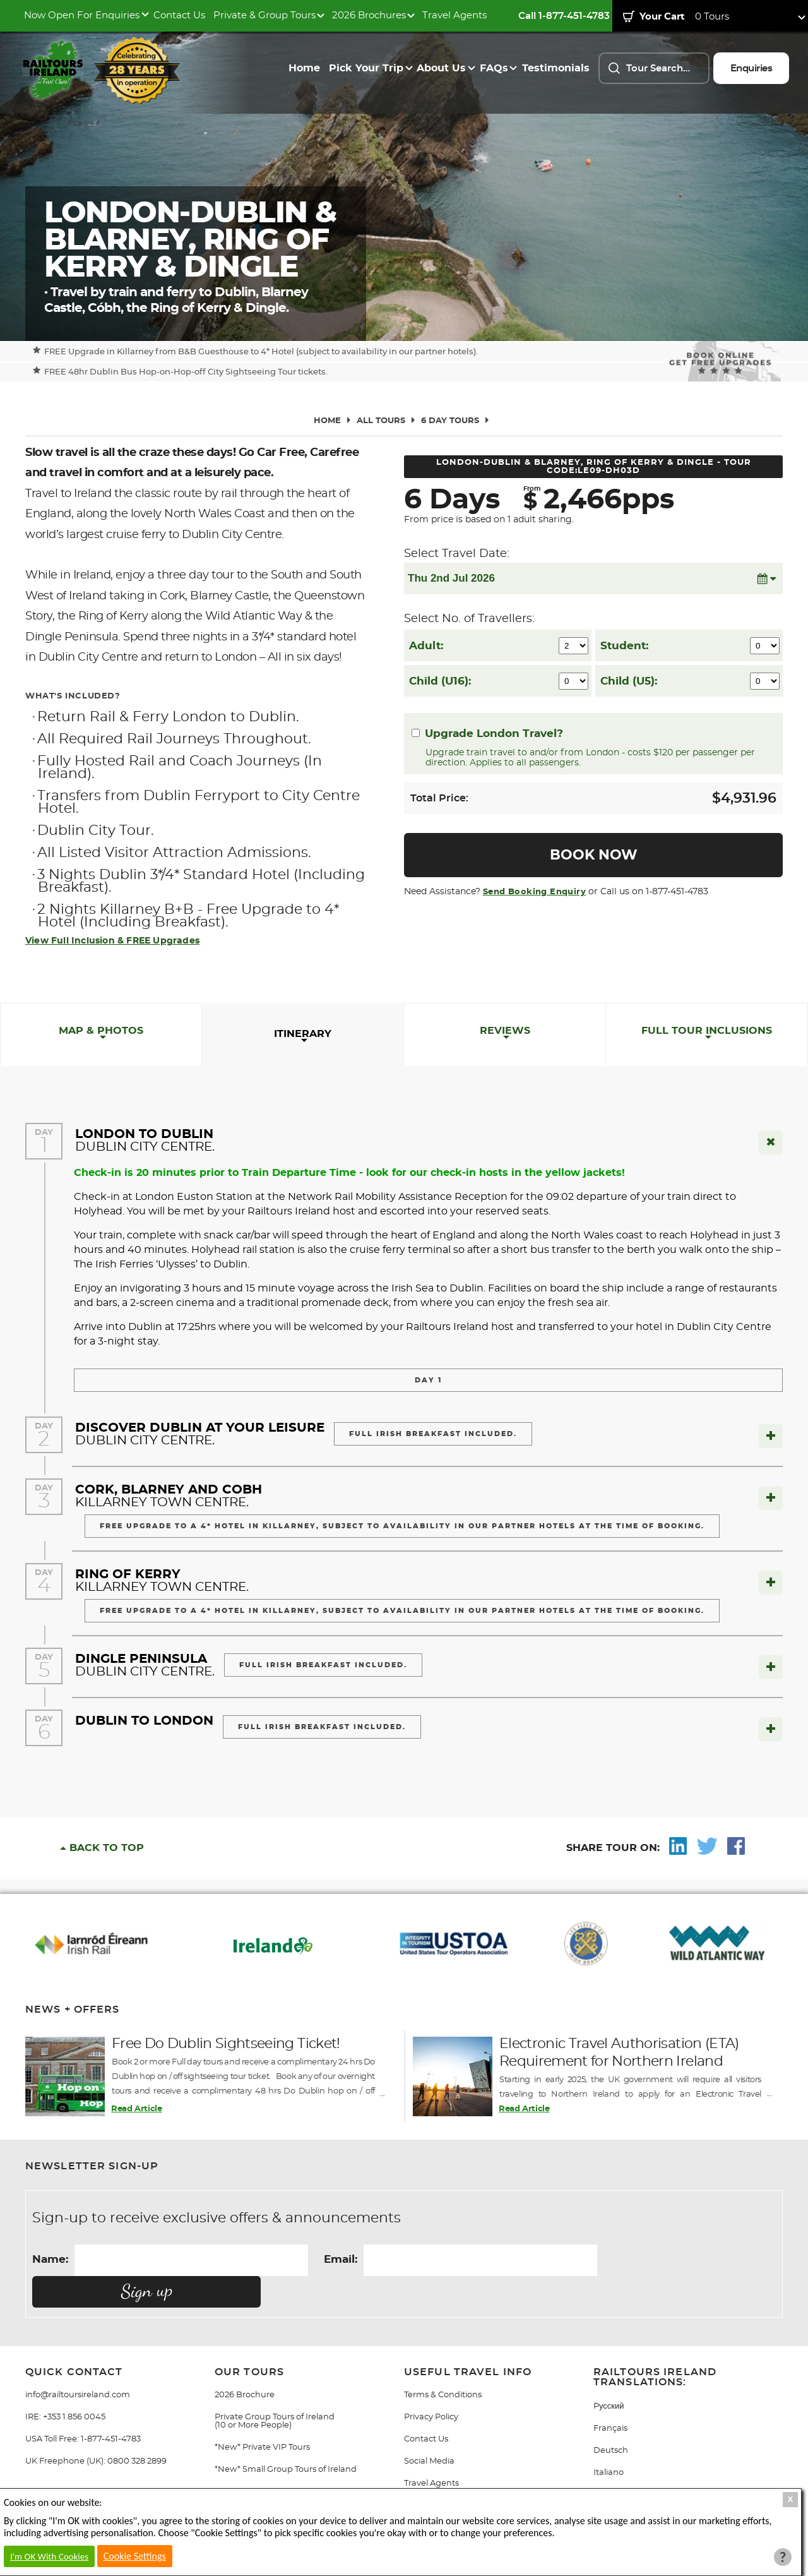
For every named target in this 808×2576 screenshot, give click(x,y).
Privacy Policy (431, 2385)
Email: (340, 2259)
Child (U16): (440, 681)
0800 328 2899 (137, 2430)
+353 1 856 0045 (74, 2385)
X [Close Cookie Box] (790, 2499)
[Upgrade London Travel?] (416, 733)
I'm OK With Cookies (49, 2556)
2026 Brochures (369, 15)
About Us (441, 68)
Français (610, 2397)
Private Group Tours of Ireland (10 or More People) (275, 2389)
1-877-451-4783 (111, 2408)
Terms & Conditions (443, 2363)
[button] (766, 578)
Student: (624, 645)
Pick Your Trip (366, 68)
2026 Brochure (245, 2363)
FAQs (494, 68)
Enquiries (751, 68)
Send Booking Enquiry (534, 891)
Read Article (136, 2109)
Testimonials (556, 68)
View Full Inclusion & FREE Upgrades (112, 941)
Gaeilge (608, 2463)
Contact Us (179, 15)
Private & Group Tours (264, 15)
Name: (50, 2259)
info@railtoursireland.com (77, 2363)
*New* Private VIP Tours (262, 2416)
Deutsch (610, 2419)
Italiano (608, 2441)
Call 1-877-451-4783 (564, 16)
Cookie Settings (135, 2556)
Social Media (429, 2430)
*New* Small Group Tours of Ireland (286, 2438)
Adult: (426, 645)
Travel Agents (454, 15)
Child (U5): (628, 681)
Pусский (608, 2375)
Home (304, 68)
